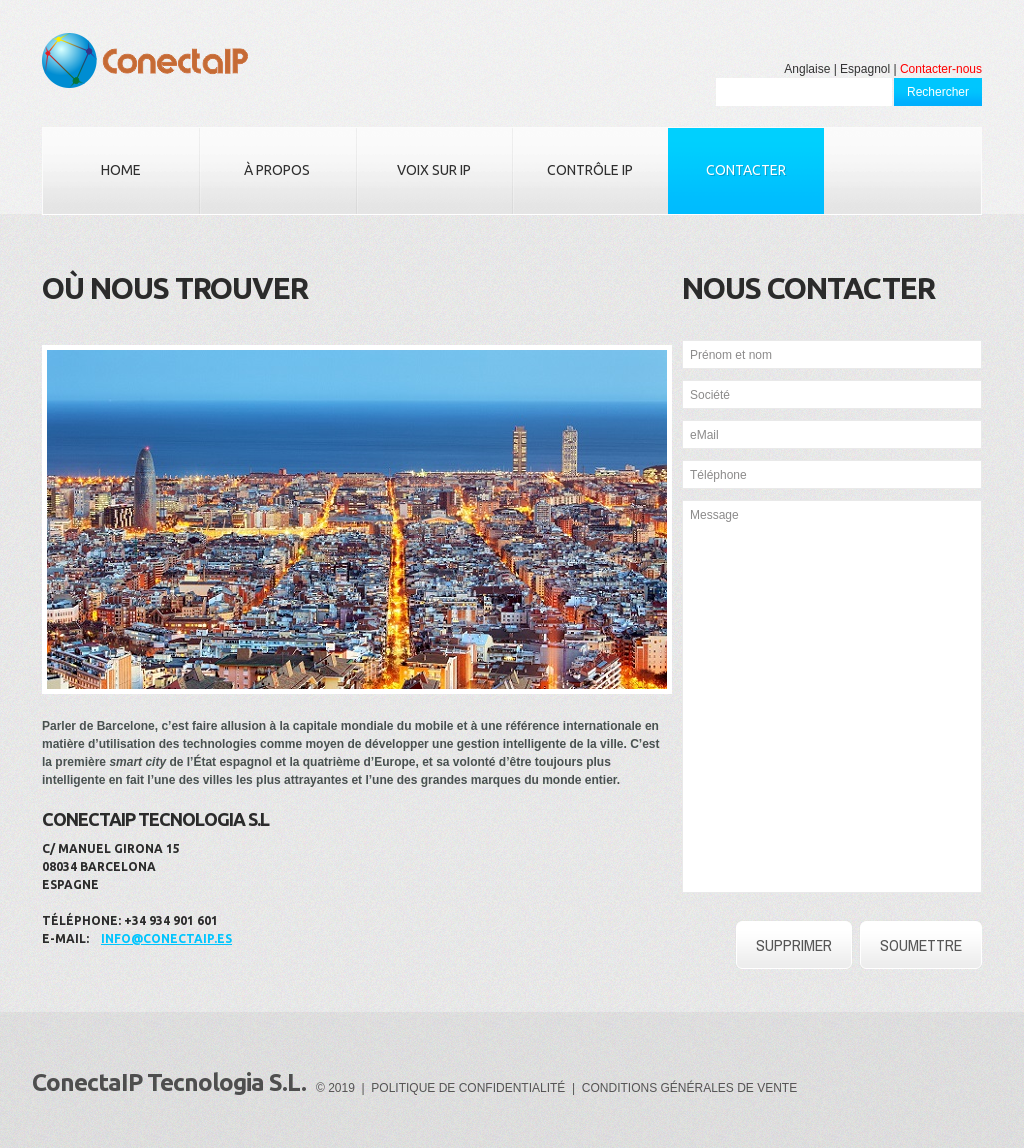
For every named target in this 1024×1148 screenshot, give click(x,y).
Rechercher (938, 92)
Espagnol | (868, 69)
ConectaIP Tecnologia (145, 61)
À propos (277, 170)
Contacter (746, 170)
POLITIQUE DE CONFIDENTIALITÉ (468, 1088)
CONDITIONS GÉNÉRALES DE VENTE (689, 1088)
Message (832, 696)
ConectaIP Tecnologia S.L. (169, 1082)
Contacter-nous (941, 69)
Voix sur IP (434, 170)
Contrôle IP (590, 170)
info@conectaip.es (166, 938)
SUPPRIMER (794, 945)
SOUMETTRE (921, 945)
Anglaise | (810, 69)
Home (121, 170)
